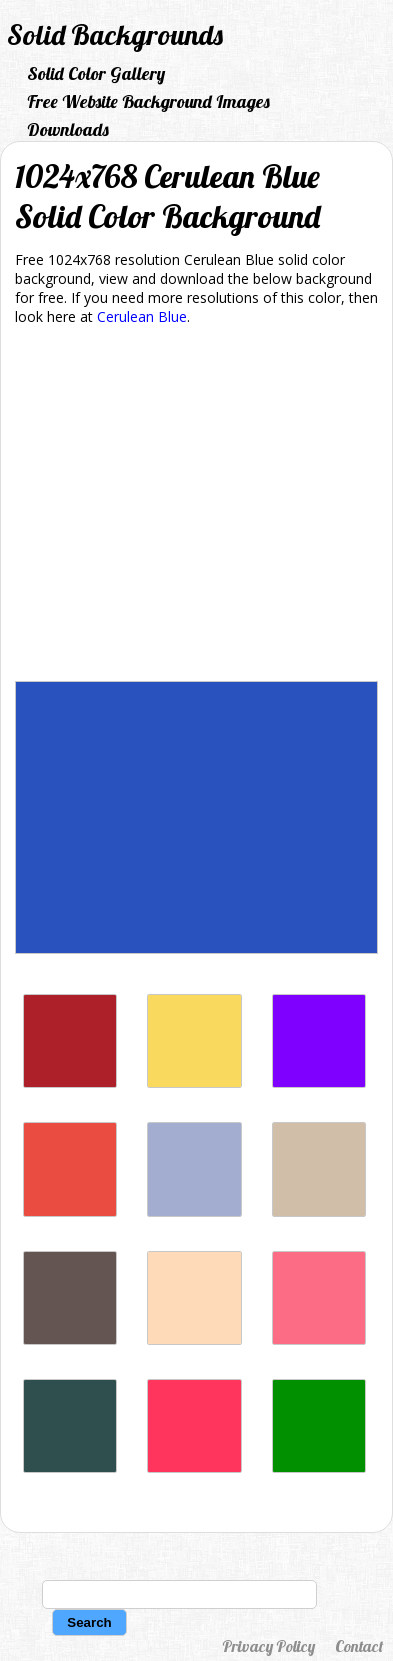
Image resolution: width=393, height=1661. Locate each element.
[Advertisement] (196, 507)
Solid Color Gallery (96, 73)
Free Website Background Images (148, 101)
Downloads (68, 129)
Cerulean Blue (142, 316)
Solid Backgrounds (115, 34)
